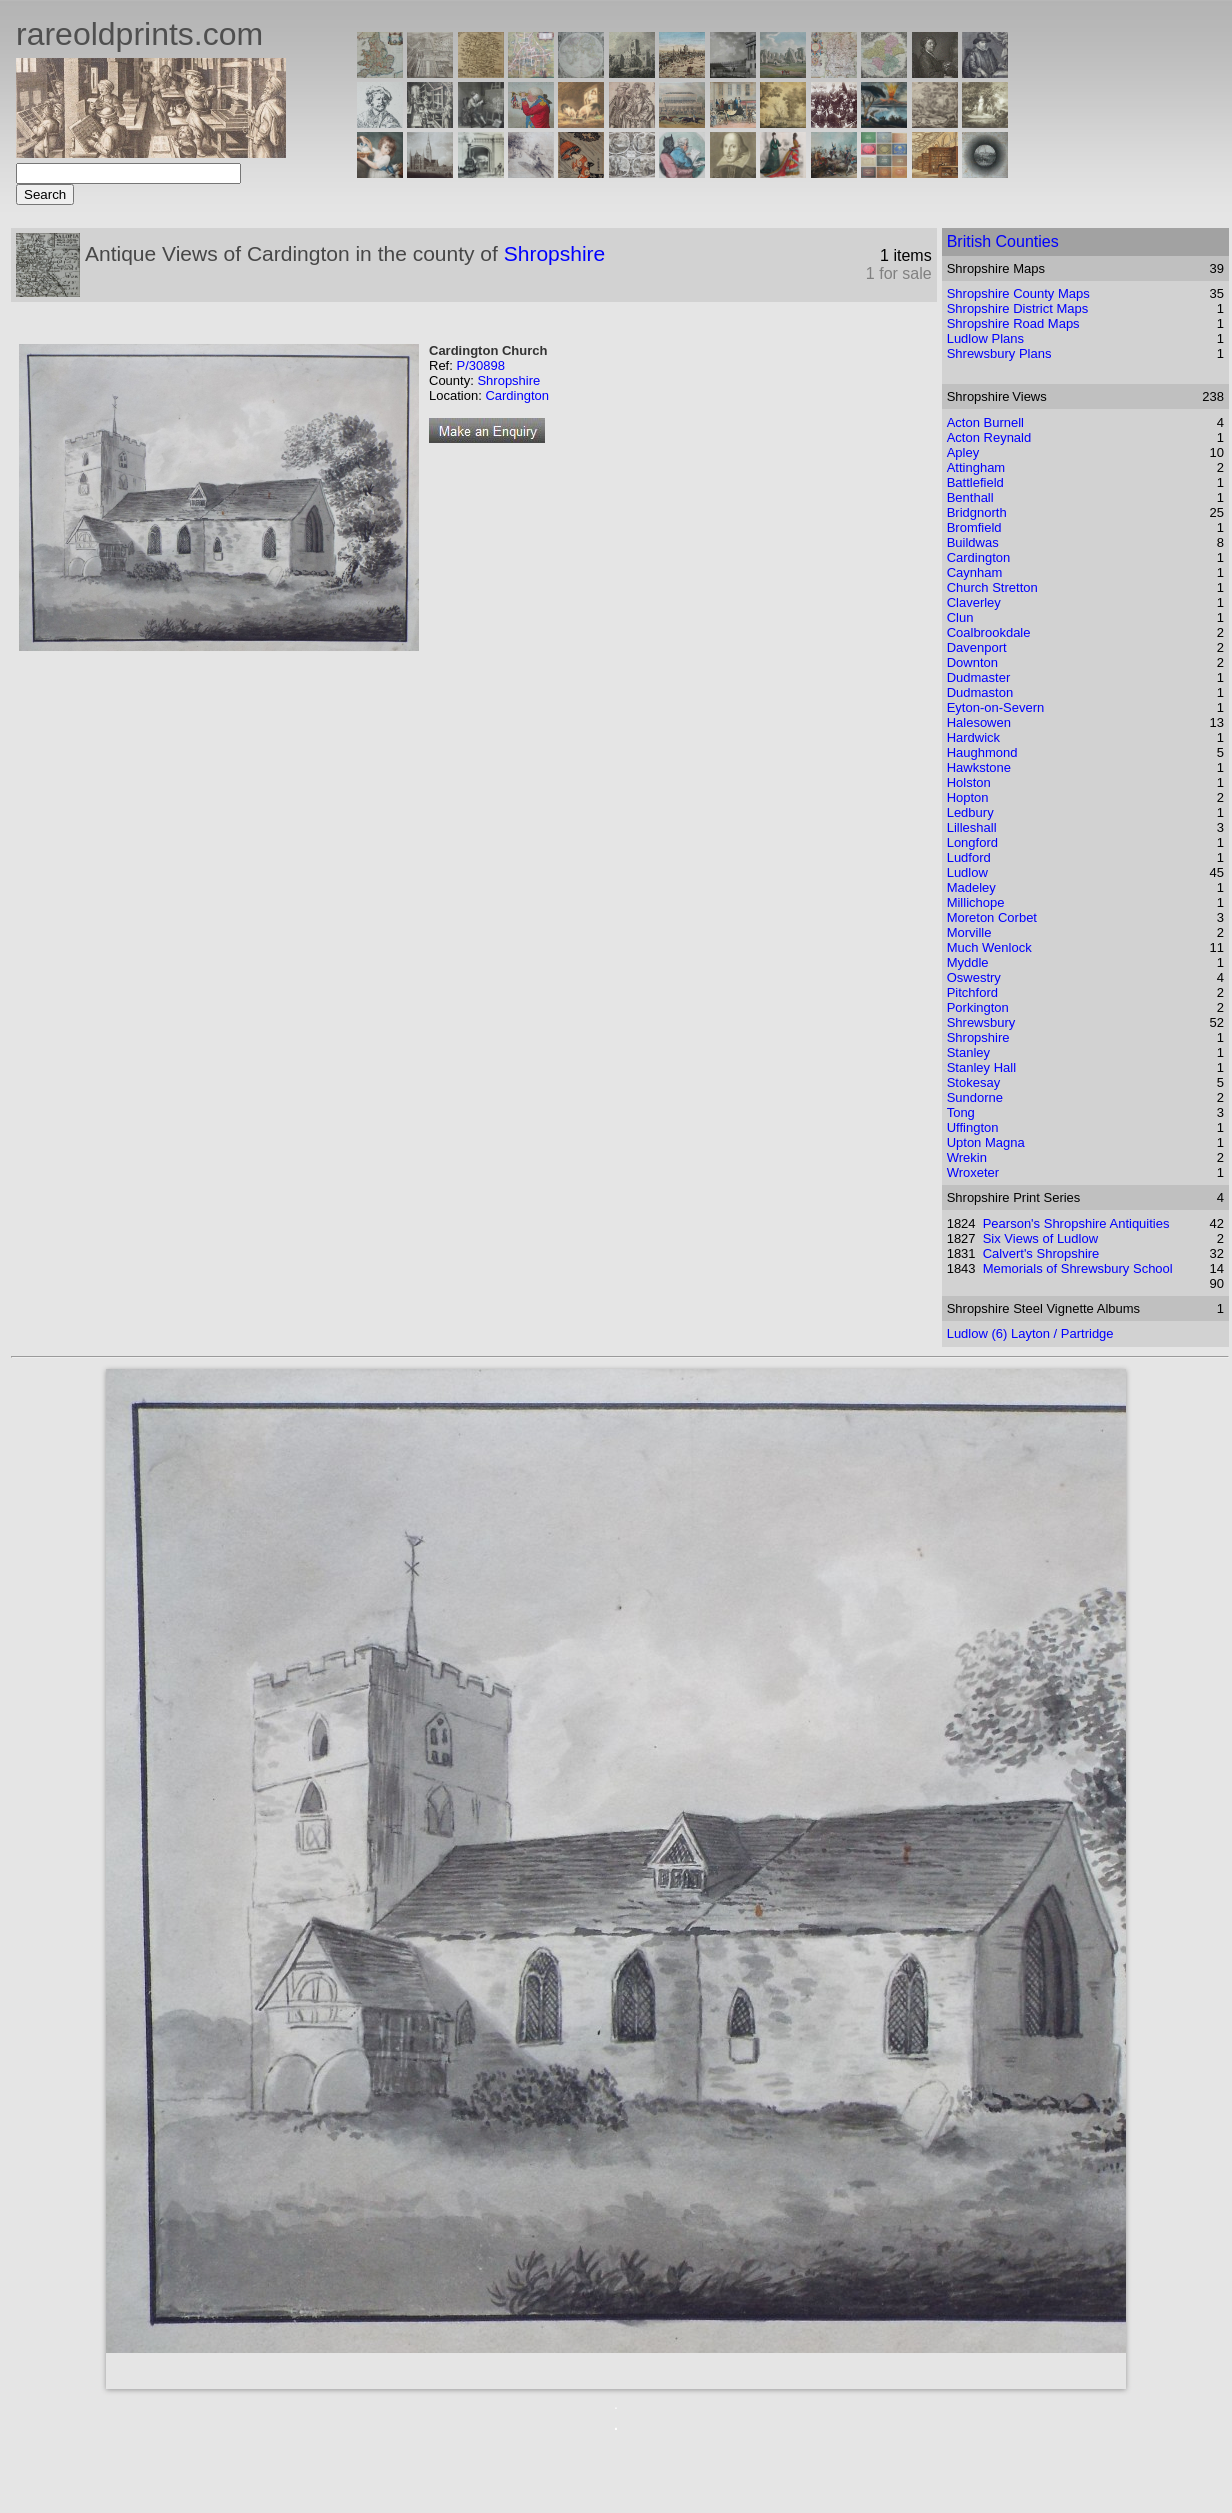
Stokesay (973, 1082)
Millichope (976, 902)
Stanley (968, 1052)
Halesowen (979, 722)
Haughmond (982, 752)
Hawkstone (979, 767)
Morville (969, 932)
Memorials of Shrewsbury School (1078, 1268)
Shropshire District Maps (1018, 308)
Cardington (517, 395)
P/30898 (480, 365)
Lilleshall (972, 827)
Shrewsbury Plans (999, 353)
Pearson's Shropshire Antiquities (1076, 1223)
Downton (972, 662)
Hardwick (973, 737)
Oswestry (974, 977)
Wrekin (967, 1157)
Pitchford (972, 992)
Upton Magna (986, 1142)
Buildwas (973, 542)
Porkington (978, 1007)
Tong (961, 1112)
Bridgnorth (977, 512)
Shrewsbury (981, 1022)
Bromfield (974, 527)
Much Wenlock (989, 947)
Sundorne (975, 1097)
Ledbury (970, 812)
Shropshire (555, 253)
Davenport (977, 647)
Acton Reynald (989, 437)
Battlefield (975, 482)
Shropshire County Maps (1018, 293)
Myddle (968, 962)
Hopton (968, 797)
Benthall (970, 497)
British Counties (1003, 241)
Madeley (971, 887)
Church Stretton (992, 587)
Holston (969, 782)
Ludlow (967, 872)
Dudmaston (980, 692)
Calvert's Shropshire (1041, 1253)
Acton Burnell (985, 422)
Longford (972, 842)
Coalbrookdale (989, 632)
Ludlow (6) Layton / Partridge (1030, 1333)
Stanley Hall (981, 1067)
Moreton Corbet (992, 917)
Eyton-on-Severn (996, 707)
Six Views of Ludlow (1040, 1238)
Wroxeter (973, 1172)
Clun (960, 617)
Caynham (975, 572)
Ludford (969, 857)
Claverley (974, 602)
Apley (963, 452)
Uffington (973, 1127)
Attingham (976, 467)
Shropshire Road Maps (1013, 323)
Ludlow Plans (985, 338)
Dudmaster (979, 677)
